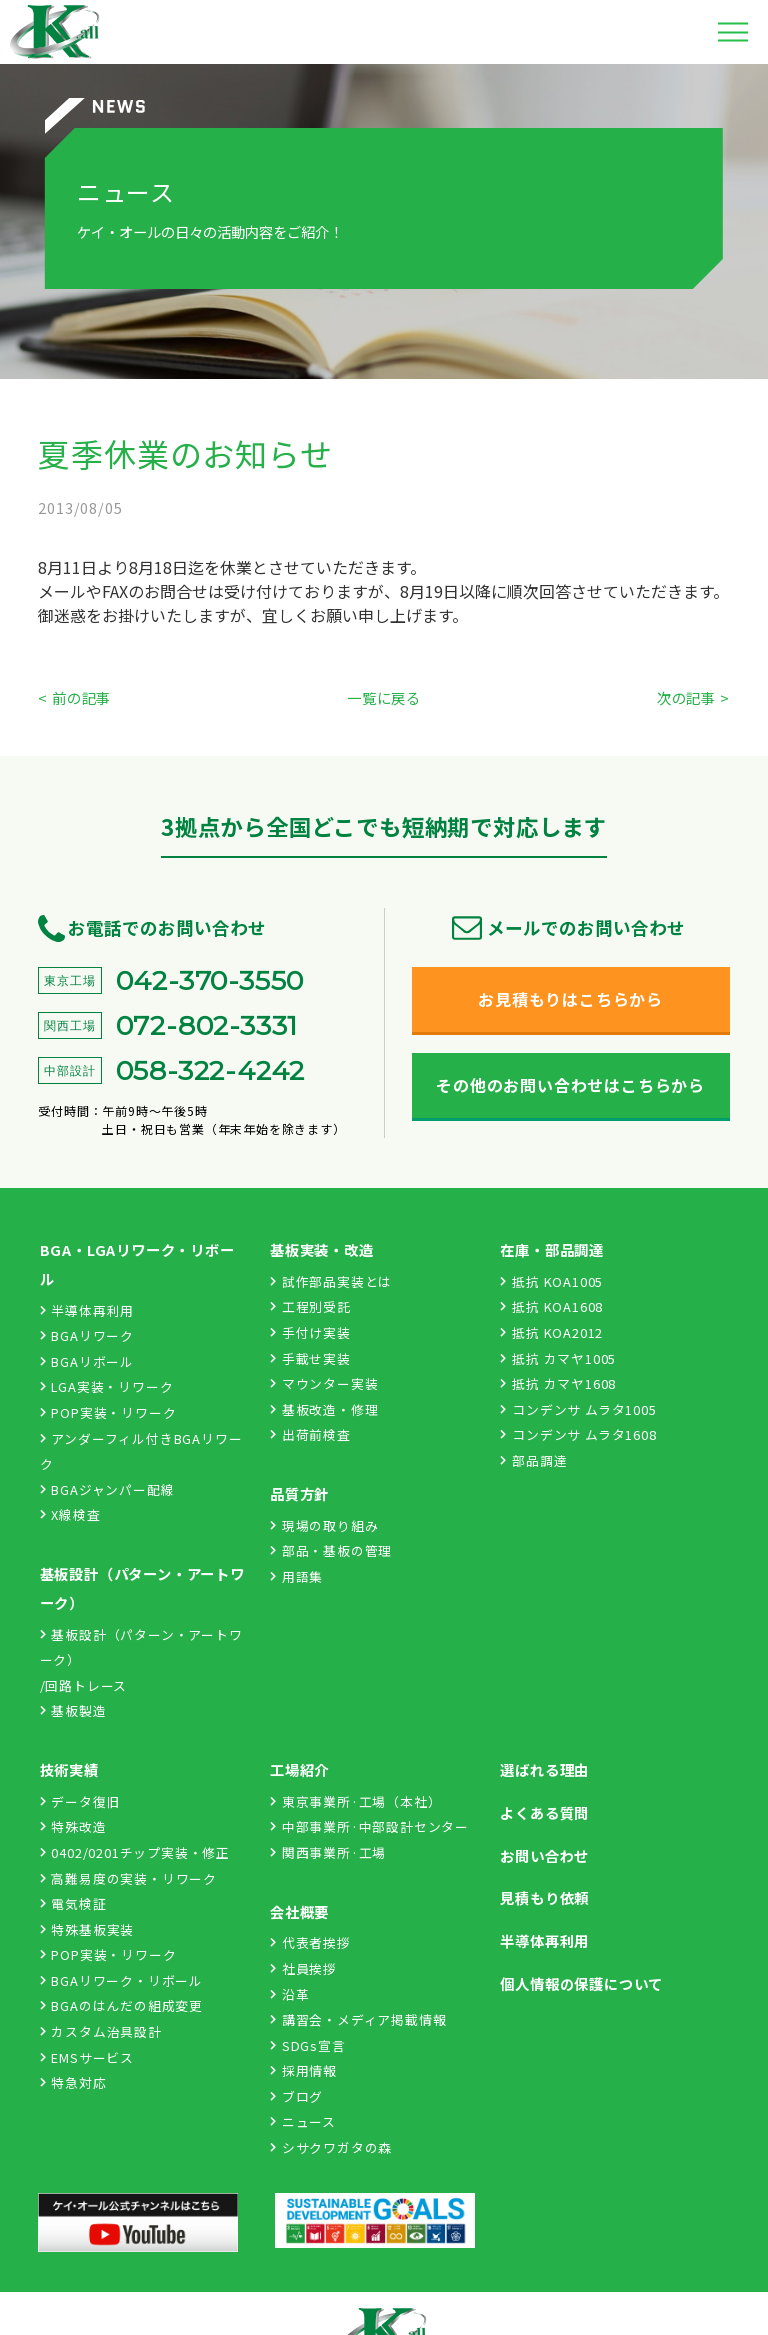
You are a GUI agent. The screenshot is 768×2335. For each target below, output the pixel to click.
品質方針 (299, 1493)
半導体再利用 (87, 1310)
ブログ (296, 2096)
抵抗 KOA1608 (551, 1306)
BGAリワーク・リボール (121, 1980)
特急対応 (73, 2082)
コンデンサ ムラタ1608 (578, 1434)
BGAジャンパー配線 (107, 1489)
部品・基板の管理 (331, 1550)
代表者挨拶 (310, 1942)
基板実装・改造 (322, 1249)
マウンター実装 (324, 1383)
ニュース (303, 2121)
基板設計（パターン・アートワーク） (142, 1588)
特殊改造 (73, 1826)
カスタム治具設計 (101, 2031)
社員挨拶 (303, 1968)
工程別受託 (310, 1306)
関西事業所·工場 (328, 1852)
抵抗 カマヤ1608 (558, 1383)
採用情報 (303, 2070)
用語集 (296, 1576)
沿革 (289, 1994)
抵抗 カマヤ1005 (558, 1358)
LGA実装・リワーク (107, 1386)
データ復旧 (80, 1801)
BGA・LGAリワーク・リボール (137, 1264)
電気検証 (73, 1903)
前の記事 (81, 697)
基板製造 (73, 1710)
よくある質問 (544, 1812)
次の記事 (686, 697)
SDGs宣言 (308, 2045)
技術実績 (69, 1769)
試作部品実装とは (331, 1281)
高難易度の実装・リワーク (128, 1878)
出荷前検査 (310, 1434)
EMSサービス (87, 2057)
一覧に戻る (384, 697)
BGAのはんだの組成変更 (121, 2005)
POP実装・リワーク (108, 1412)
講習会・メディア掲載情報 (358, 2019)
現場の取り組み (324, 1525)
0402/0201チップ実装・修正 (135, 1852)
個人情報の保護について (581, 1983)
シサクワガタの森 (331, 2147)
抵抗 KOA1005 (551, 1281)
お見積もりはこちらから (570, 999)
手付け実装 (310, 1332)
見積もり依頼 (544, 1897)
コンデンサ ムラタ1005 (578, 1409)
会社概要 (299, 1911)
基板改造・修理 (324, 1409)
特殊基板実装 (87, 1929)
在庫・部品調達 (552, 1249)
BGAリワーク (87, 1335)
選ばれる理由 (544, 1769)
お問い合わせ (544, 1855)
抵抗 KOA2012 (551, 1332)
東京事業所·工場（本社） (355, 1801)
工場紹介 (299, 1769)
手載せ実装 (310, 1358)
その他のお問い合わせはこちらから (570, 1085)
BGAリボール (87, 1361)
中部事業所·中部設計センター (369, 1826)
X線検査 (70, 1514)
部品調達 (533, 1460)
